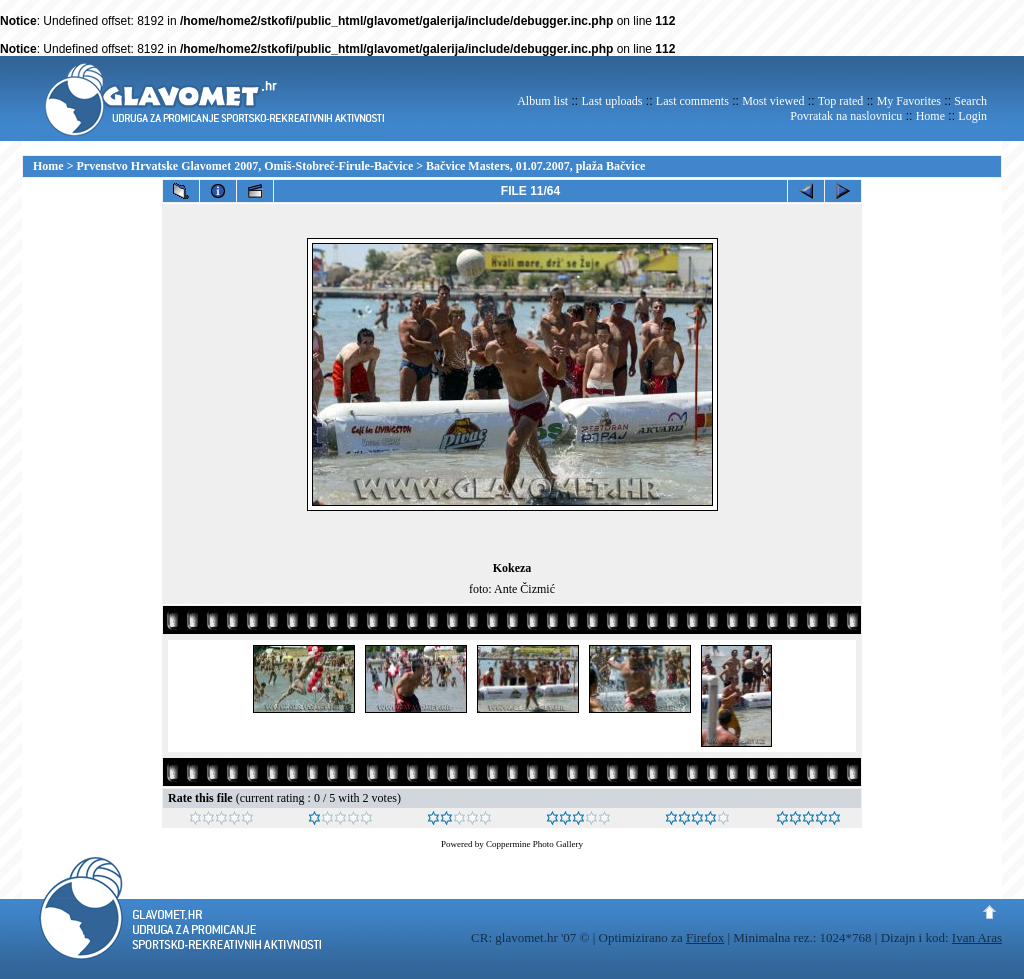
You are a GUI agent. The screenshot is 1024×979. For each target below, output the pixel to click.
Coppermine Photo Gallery (534, 844)
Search (970, 101)
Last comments (692, 101)
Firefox (705, 937)
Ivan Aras (977, 937)
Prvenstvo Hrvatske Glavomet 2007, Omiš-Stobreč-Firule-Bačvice (245, 166)
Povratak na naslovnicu (846, 116)
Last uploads (611, 101)
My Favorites (909, 101)
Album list (542, 101)
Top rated (840, 101)
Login (972, 116)
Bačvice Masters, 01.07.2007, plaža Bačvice (535, 166)
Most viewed (773, 101)
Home (930, 116)
